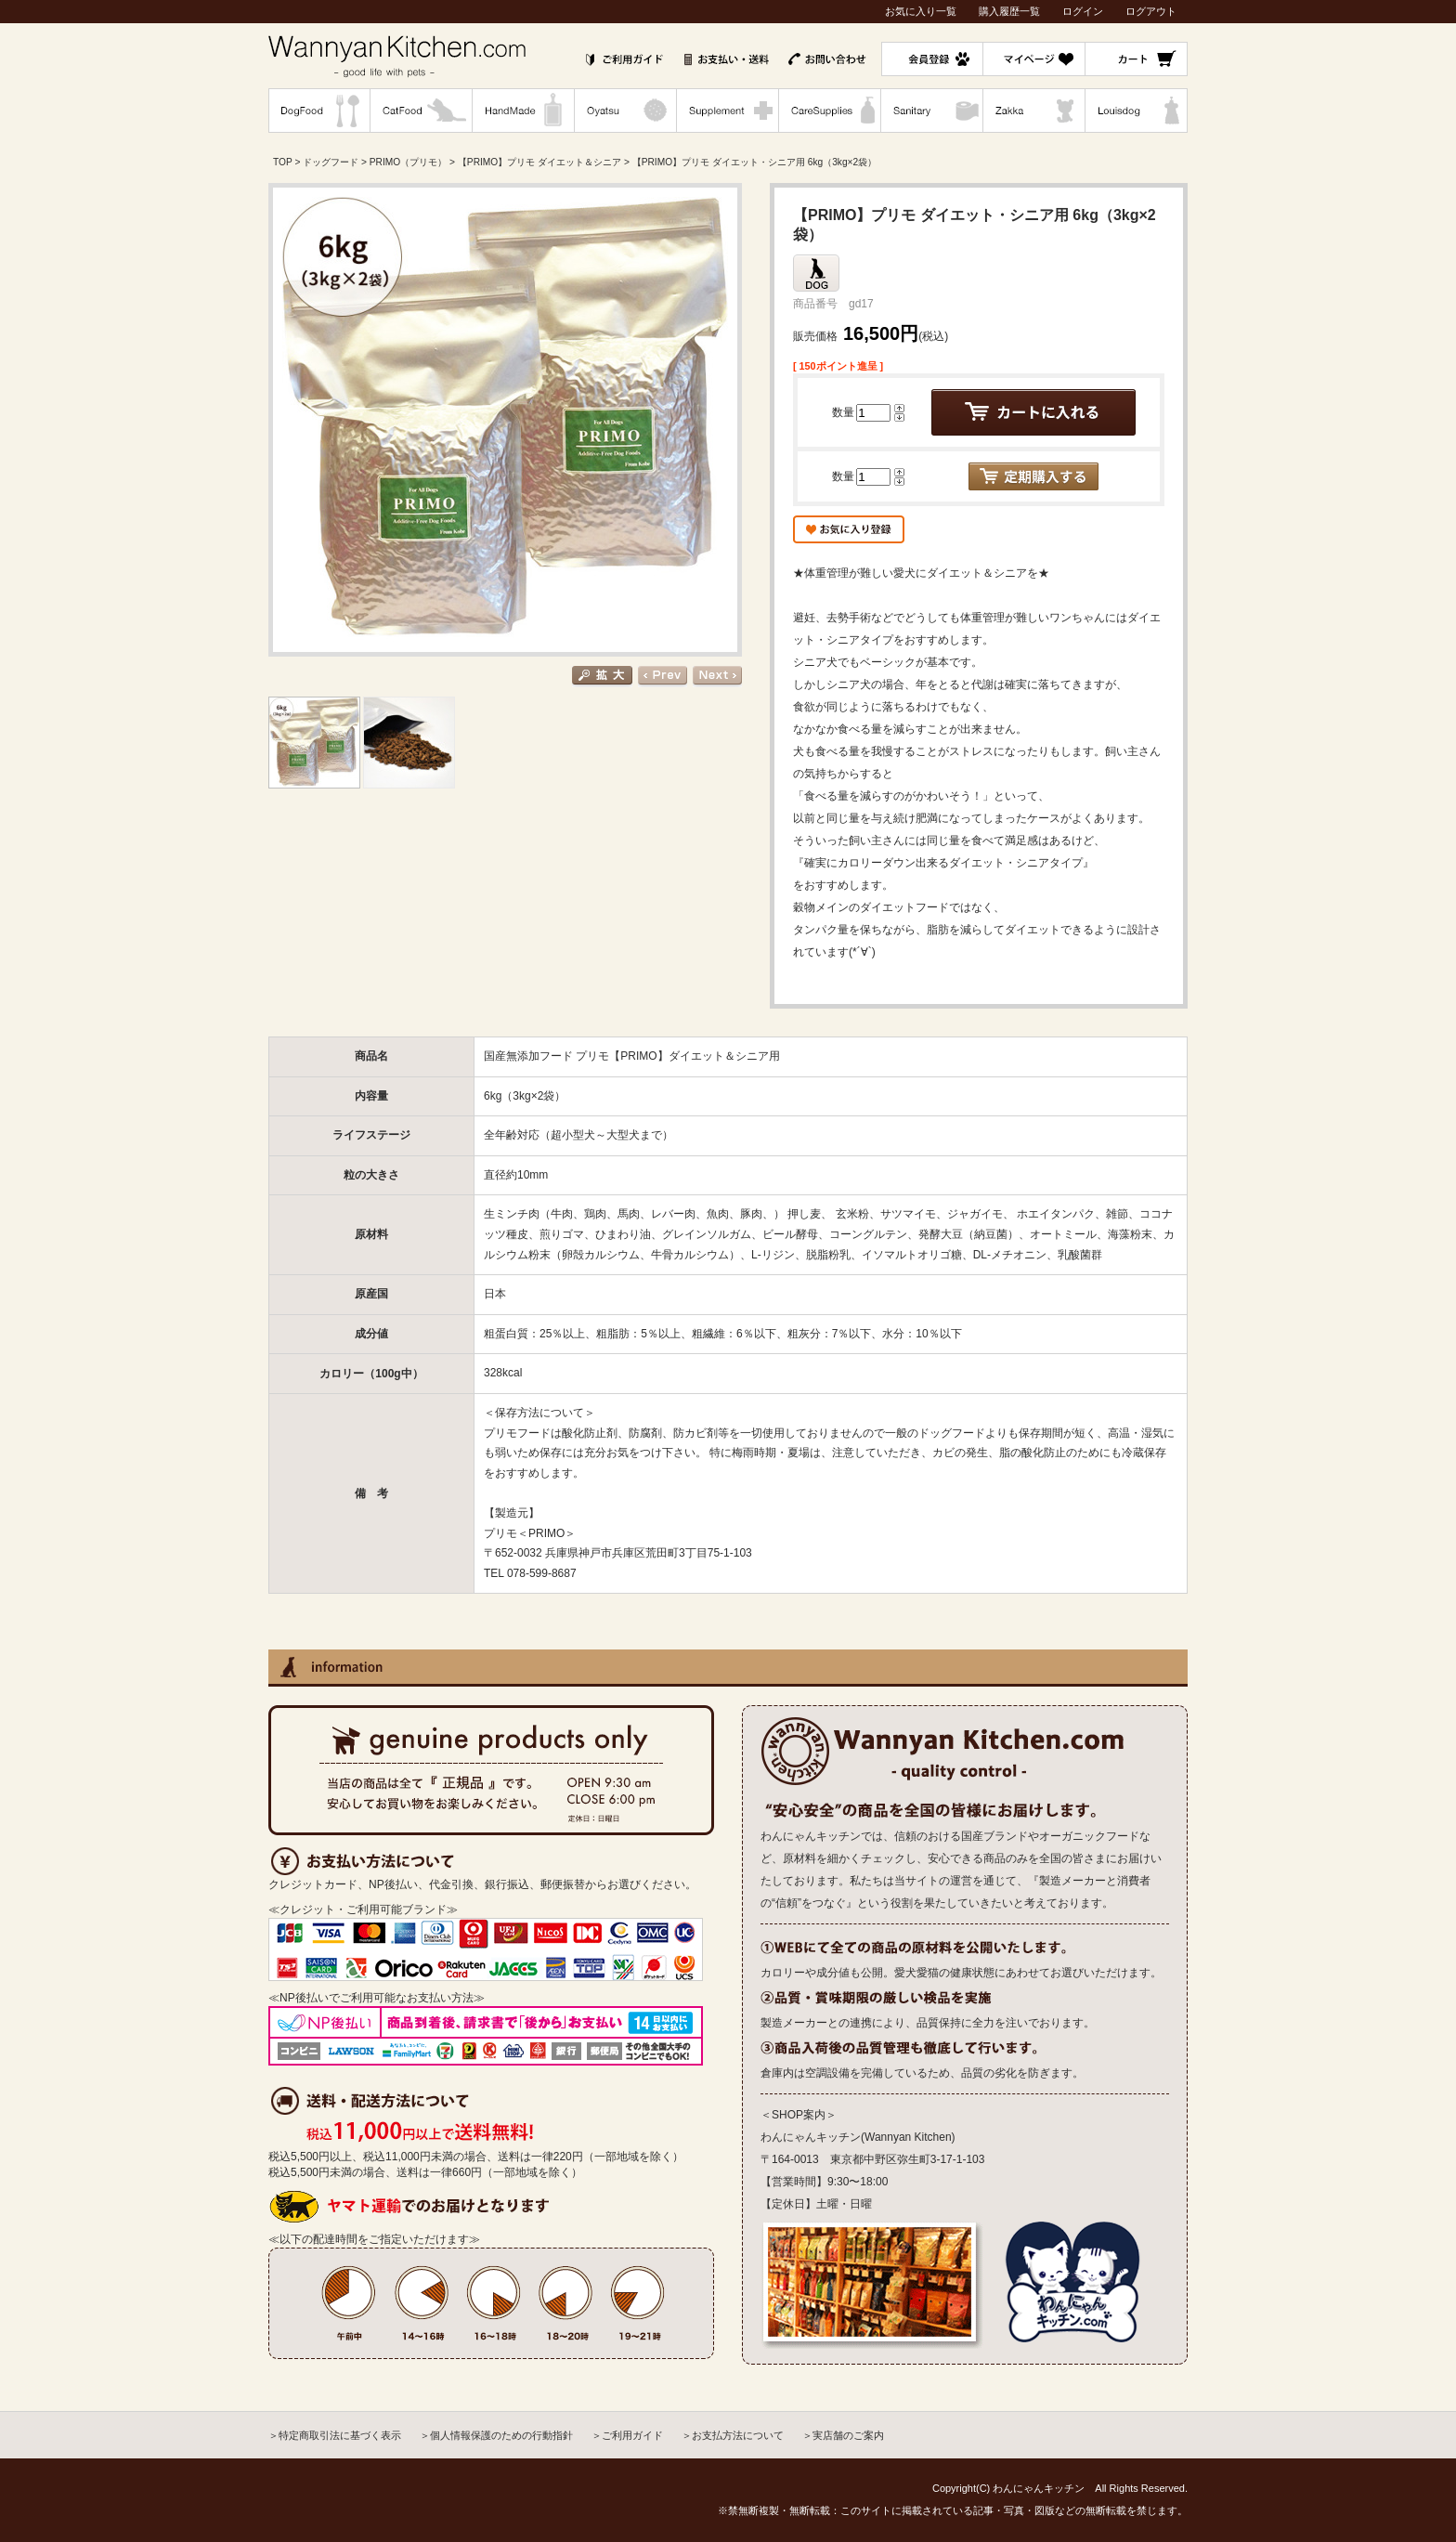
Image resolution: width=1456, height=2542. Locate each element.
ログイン (1082, 11)
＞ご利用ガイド (627, 2435)
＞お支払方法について (733, 2435)
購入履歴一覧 (1009, 11)
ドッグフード (330, 162)
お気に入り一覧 (920, 11)
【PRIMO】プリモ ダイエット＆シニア (539, 162)
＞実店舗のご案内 (843, 2435)
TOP (282, 162)
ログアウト (1150, 11)
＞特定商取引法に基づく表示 (334, 2435)
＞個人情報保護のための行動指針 (496, 2435)
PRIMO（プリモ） (408, 162)
